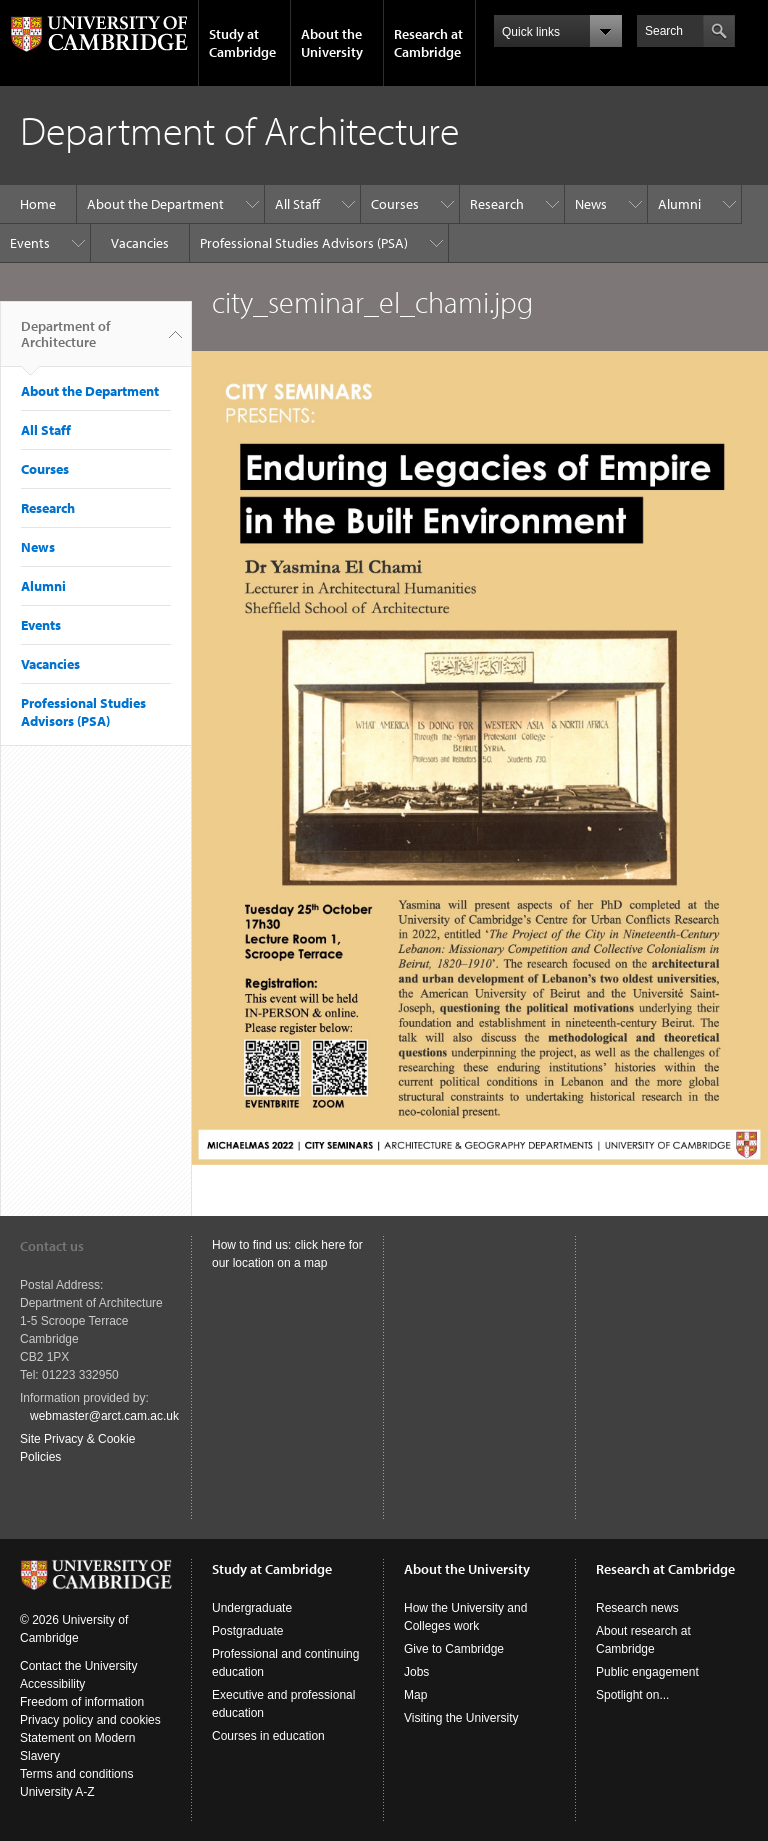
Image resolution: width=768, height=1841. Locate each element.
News (591, 204)
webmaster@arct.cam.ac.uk (104, 1416)
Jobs (416, 1672)
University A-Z (57, 1792)
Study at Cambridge (242, 43)
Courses (395, 204)
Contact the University (78, 1666)
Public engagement (647, 1672)
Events (30, 243)
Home (38, 204)
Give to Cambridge (454, 1649)
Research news (637, 1608)
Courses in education (268, 1736)
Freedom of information (82, 1702)
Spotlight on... (632, 1695)
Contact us (52, 1246)
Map (415, 1695)
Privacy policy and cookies (90, 1720)
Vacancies (140, 243)
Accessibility (52, 1684)
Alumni (679, 204)
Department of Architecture (65, 342)
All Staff (297, 204)
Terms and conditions (76, 1774)
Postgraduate (247, 1631)
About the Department (155, 204)
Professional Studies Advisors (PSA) (304, 243)
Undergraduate (252, 1608)
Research (497, 204)
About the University (332, 43)
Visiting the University (461, 1718)
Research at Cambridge (428, 43)
